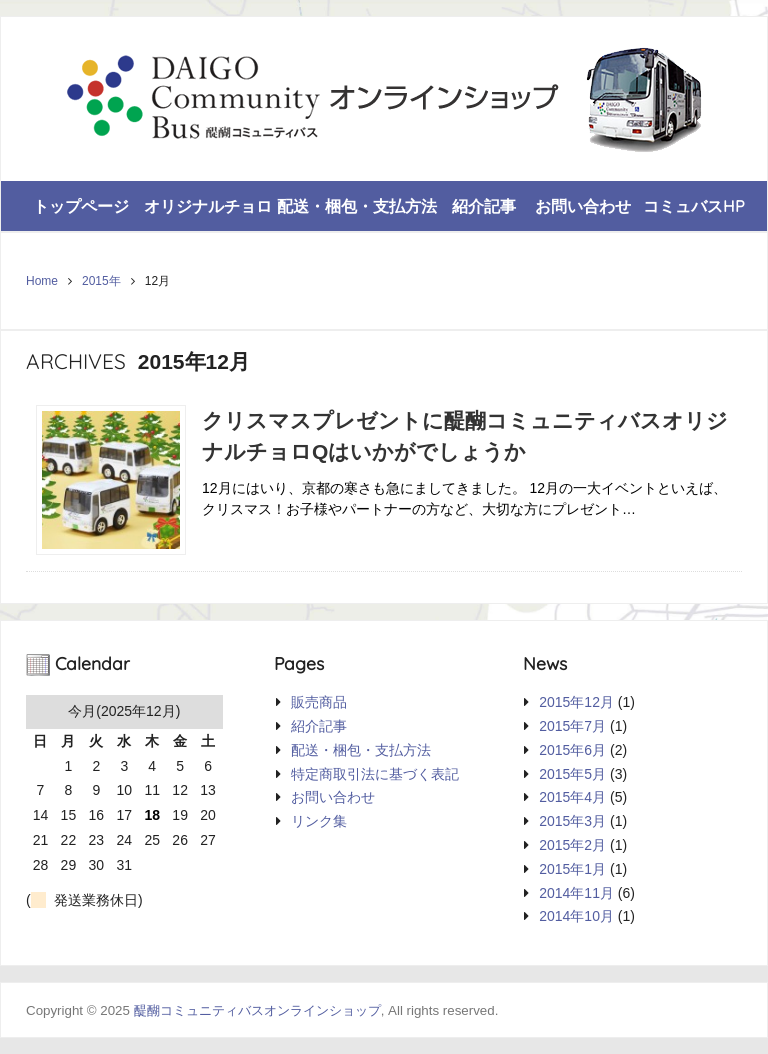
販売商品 (319, 702)
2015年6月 (572, 750)
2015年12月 (576, 702)
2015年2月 (572, 845)
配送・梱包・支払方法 (357, 206)
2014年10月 (576, 916)
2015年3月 (572, 821)
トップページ (81, 206)
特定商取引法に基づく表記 (375, 774)
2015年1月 (572, 869)
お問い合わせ (583, 206)
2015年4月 (572, 797)
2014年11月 (576, 893)
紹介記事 (484, 206)
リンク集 (319, 821)
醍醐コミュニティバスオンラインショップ (257, 1010)
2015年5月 (572, 774)
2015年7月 (572, 726)
